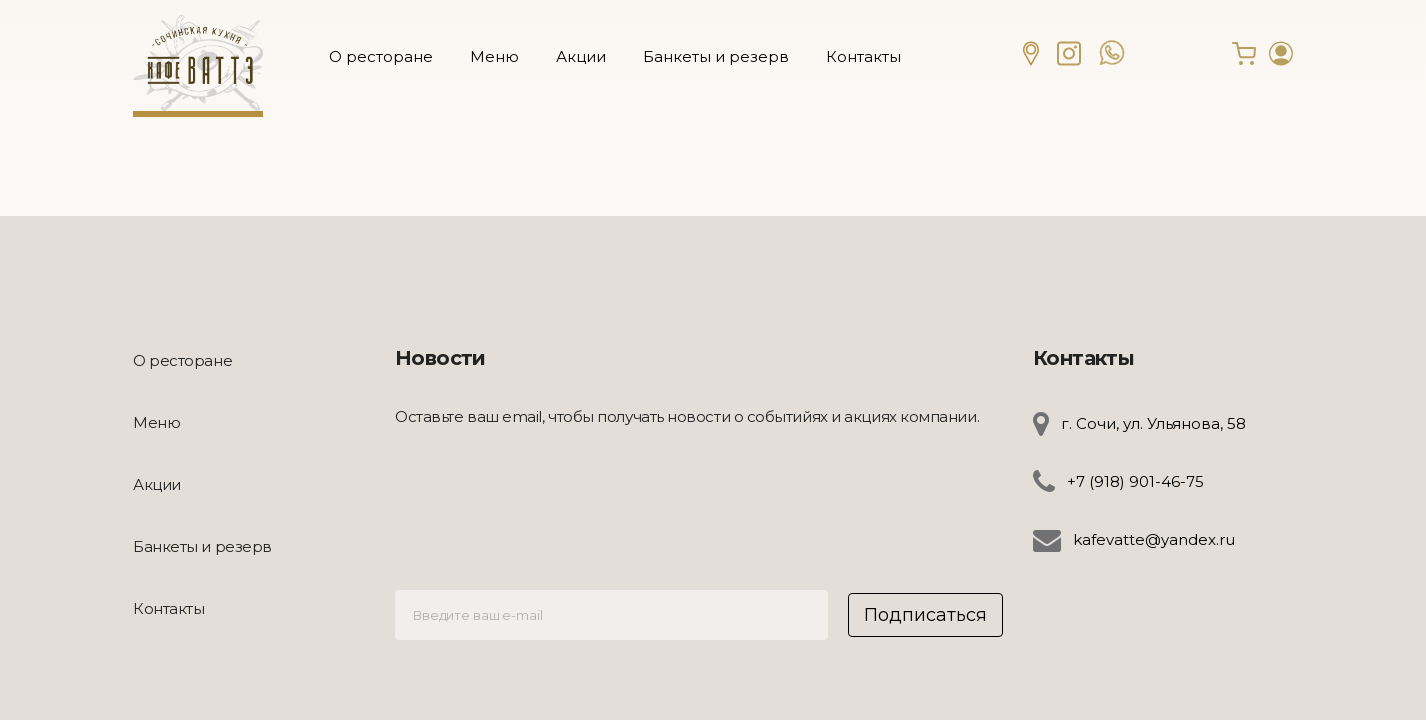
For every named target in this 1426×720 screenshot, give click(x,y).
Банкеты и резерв (716, 56)
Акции (581, 56)
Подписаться (925, 615)
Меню (494, 56)
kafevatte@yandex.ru (1154, 539)
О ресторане (381, 56)
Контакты (863, 56)
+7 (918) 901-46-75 (1135, 481)
